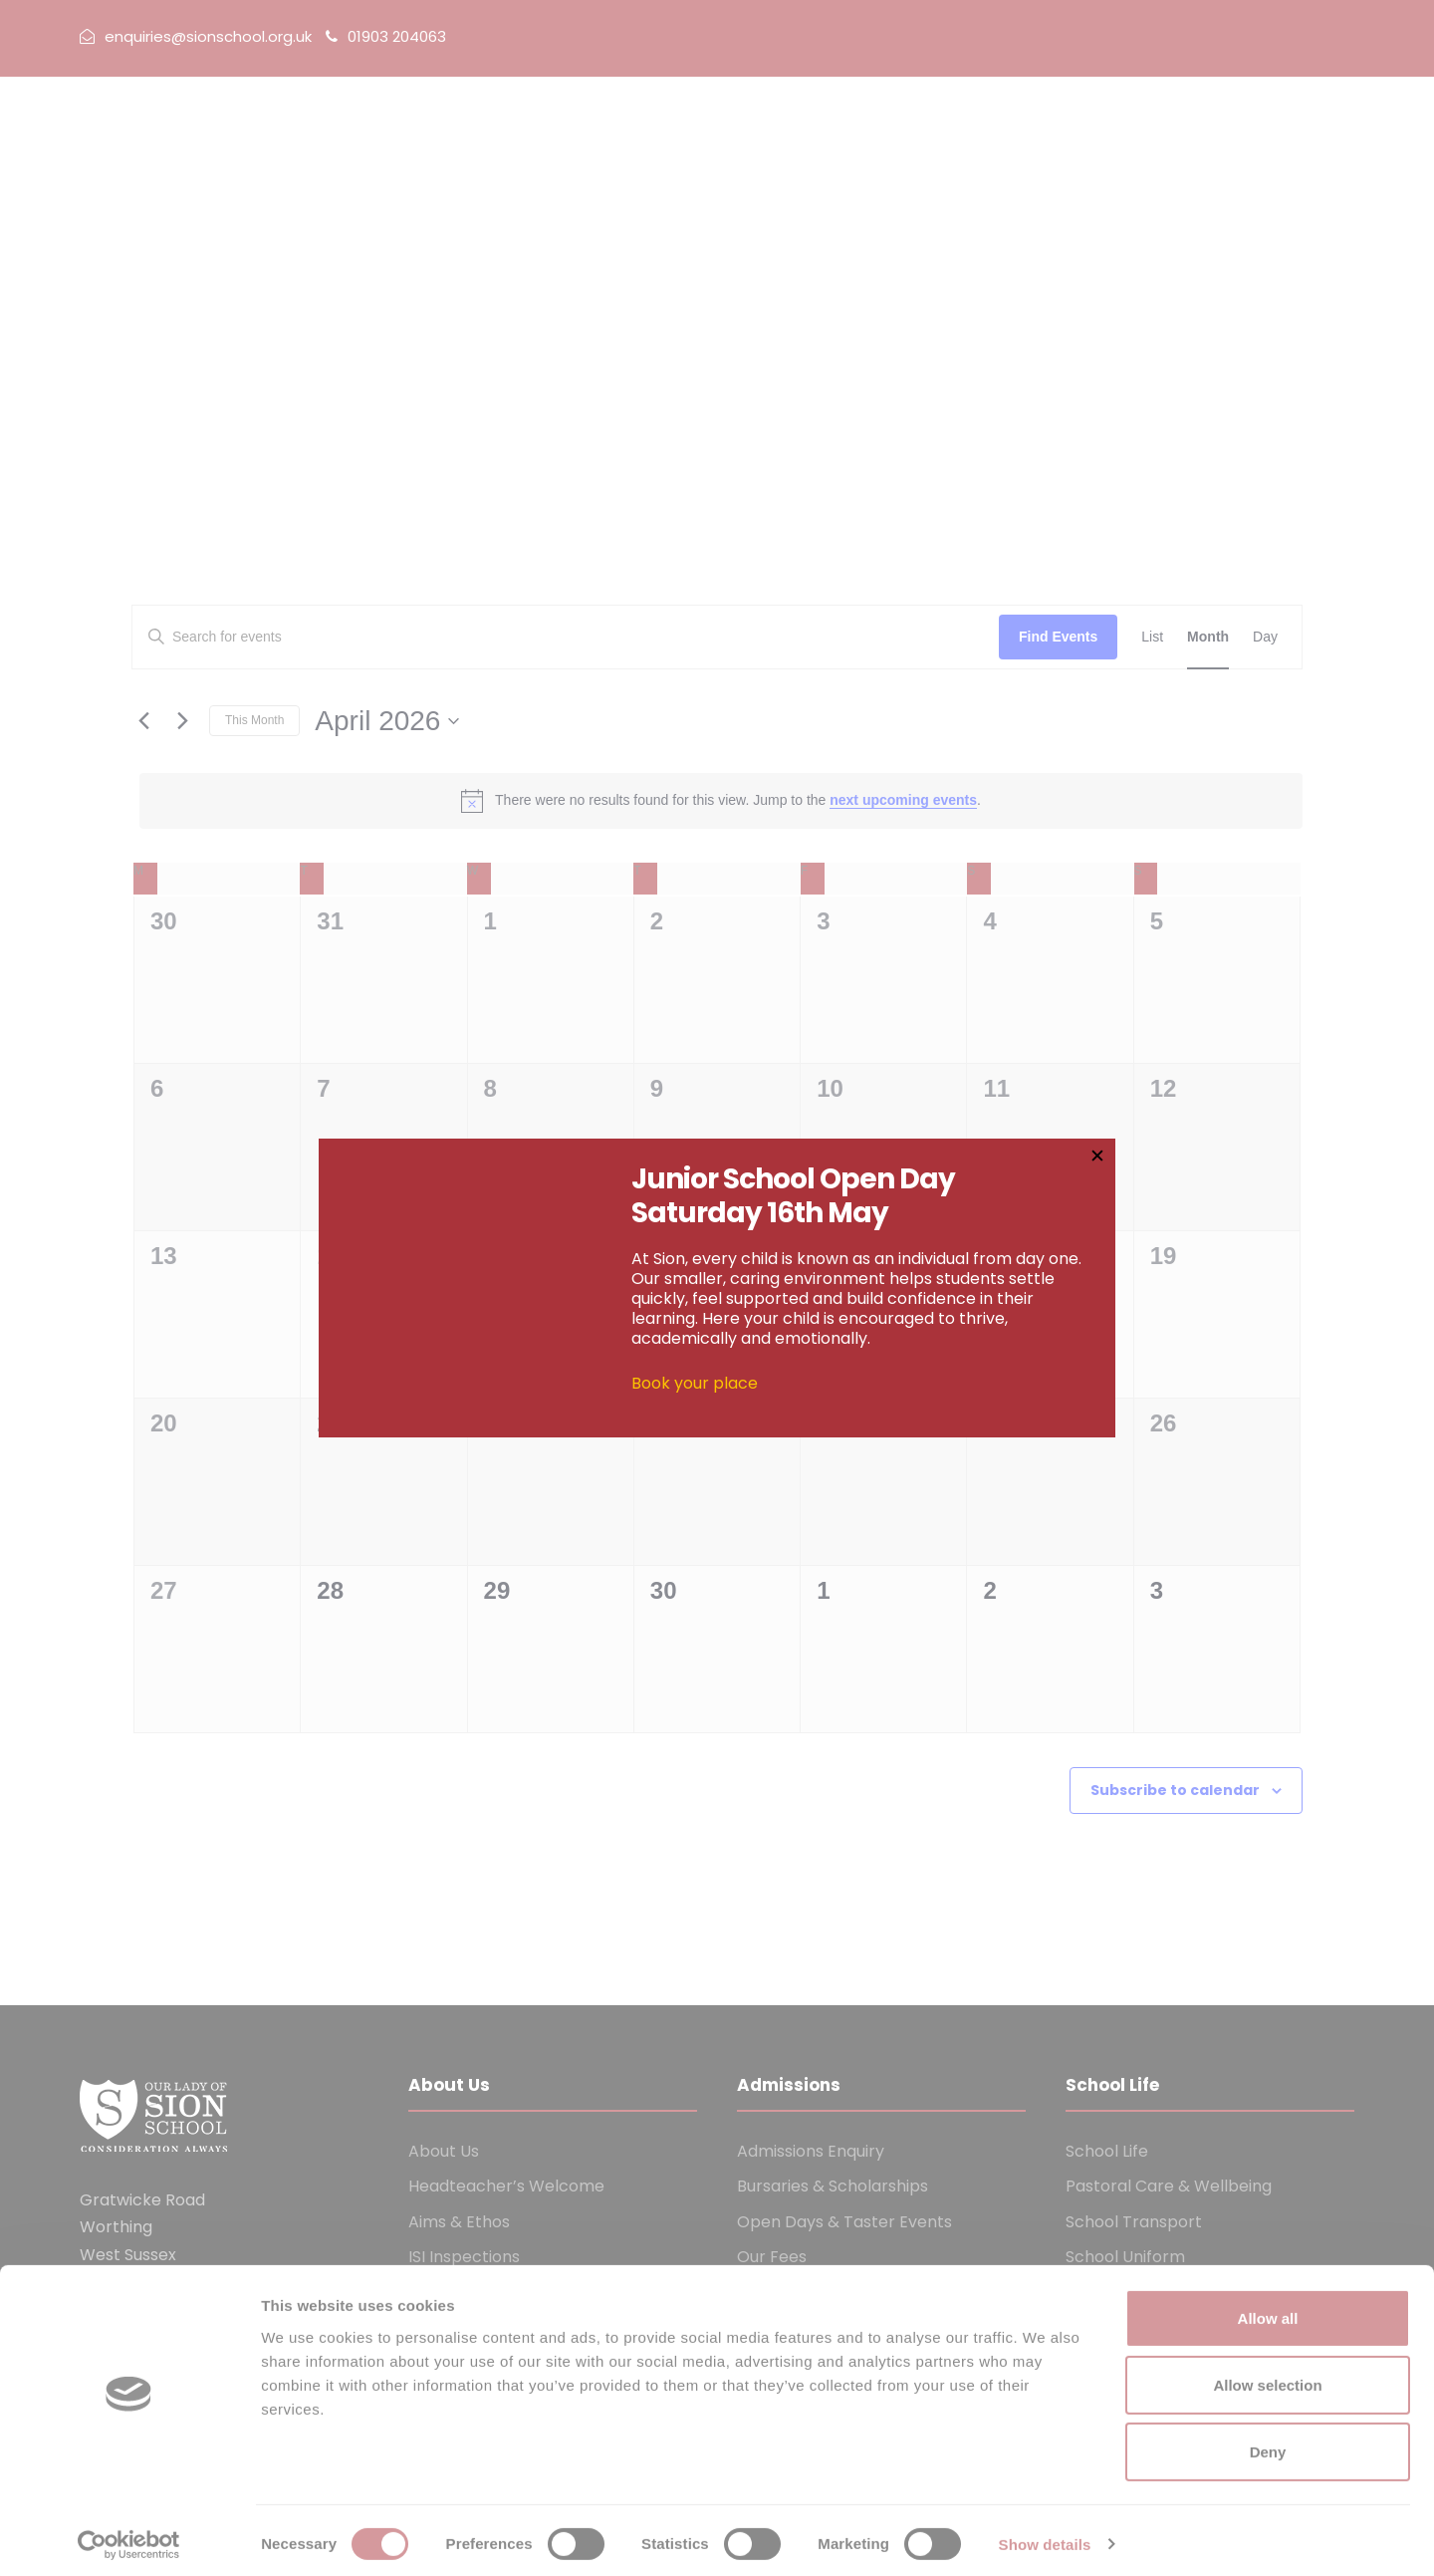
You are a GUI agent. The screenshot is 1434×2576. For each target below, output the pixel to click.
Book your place (694, 1384)
